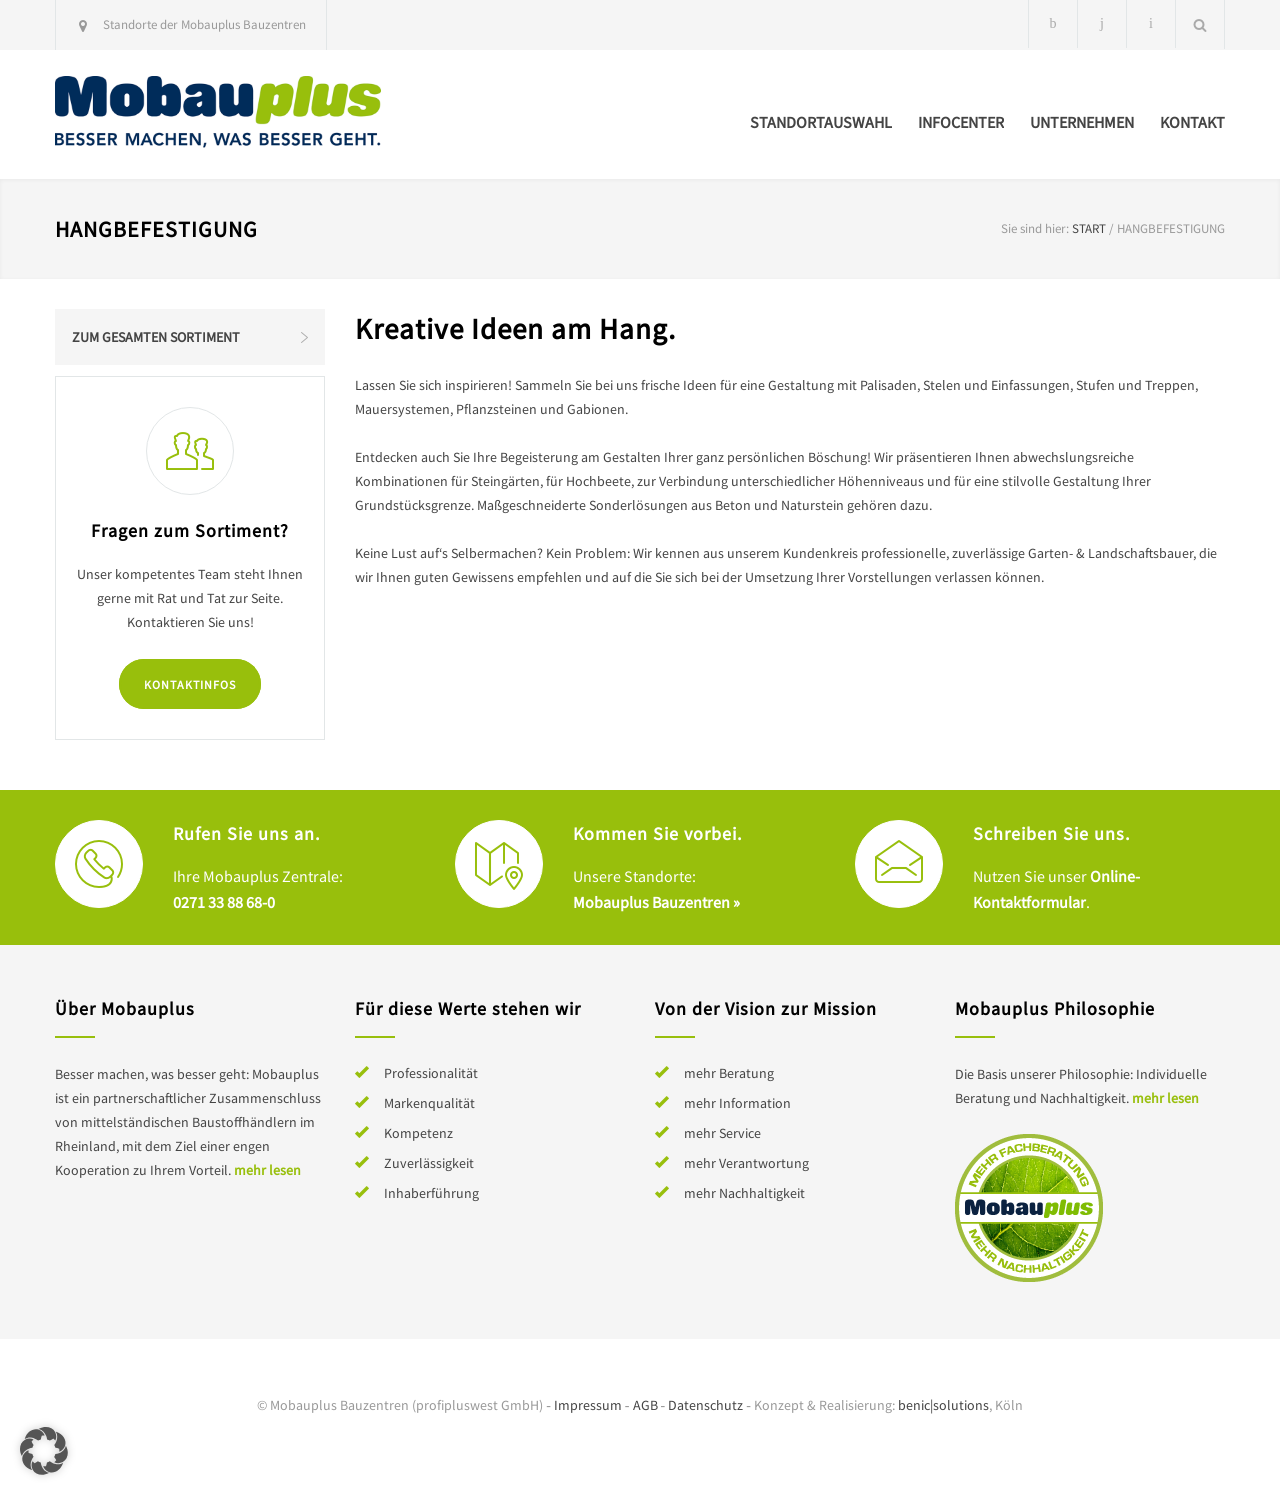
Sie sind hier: (1035, 228)
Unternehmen (1082, 122)
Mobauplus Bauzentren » (656, 902)
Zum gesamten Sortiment (156, 337)
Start (1089, 228)
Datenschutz (705, 1405)
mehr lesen (267, 1170)
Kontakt (1192, 122)
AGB (645, 1405)
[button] (44, 1451)
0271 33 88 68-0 (224, 902)
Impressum (588, 1405)
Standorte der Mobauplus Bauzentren (204, 24)
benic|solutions (943, 1405)
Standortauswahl (821, 122)
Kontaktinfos (190, 684)
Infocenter (961, 122)
